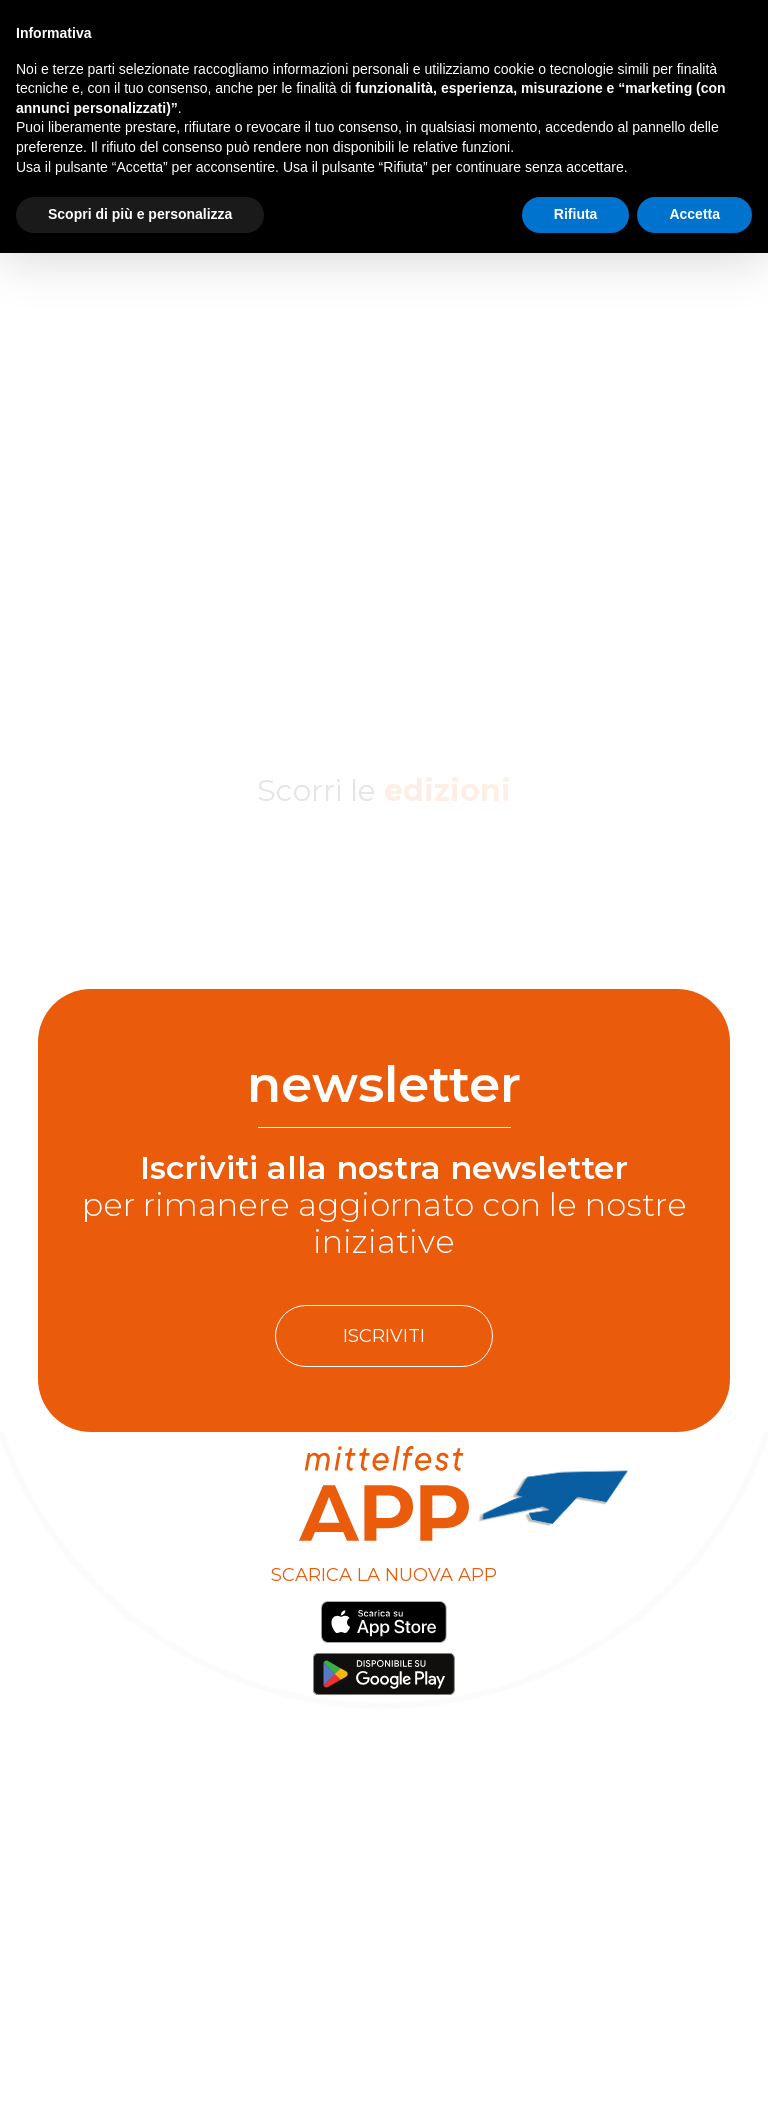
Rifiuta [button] (576, 214)
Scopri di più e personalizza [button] (140, 214)
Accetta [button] (694, 214)
